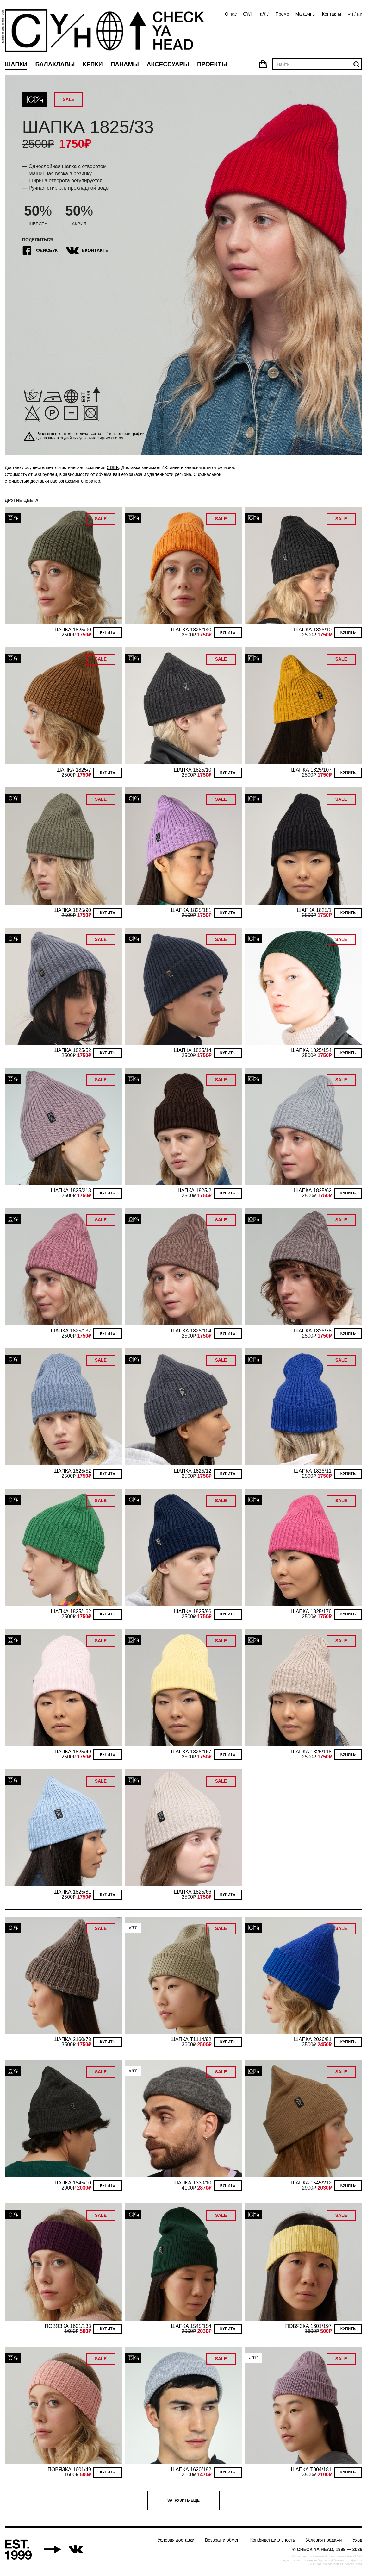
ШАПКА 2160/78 (72, 2039)
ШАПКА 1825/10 (313, 629)
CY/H (248, 13)
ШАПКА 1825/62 (313, 1190)
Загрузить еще (183, 2500)
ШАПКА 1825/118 (311, 1751)
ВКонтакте (88, 251)
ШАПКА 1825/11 (313, 1471)
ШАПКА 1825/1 (314, 910)
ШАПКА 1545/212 (311, 2182)
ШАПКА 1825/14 (192, 1050)
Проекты (212, 64)
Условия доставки (176, 2539)
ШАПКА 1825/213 (71, 1190)
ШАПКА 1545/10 (72, 2182)
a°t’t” (264, 13)
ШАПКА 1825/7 (73, 770)
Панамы (125, 64)
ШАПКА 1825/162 (71, 1611)
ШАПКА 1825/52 (72, 1050)
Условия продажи (324, 2539)
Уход (357, 2539)
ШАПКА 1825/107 (311, 770)
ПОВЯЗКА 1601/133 (68, 2326)
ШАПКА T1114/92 (191, 2039)
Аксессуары (168, 64)
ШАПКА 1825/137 (71, 1330)
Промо (282, 13)
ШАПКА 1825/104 (191, 1330)
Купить (107, 632)
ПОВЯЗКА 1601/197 (308, 2326)
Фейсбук (40, 251)
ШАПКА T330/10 (192, 2182)
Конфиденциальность (272, 2539)
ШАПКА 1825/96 (192, 1611)
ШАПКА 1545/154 (191, 2326)
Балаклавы (55, 64)
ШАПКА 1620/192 (191, 2469)
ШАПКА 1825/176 (311, 1611)
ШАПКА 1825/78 (313, 1330)
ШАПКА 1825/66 (192, 1892)
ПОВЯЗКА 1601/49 (69, 2469)
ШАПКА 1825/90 (72, 629)
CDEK (113, 467)
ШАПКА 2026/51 (313, 2039)
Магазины (305, 13)
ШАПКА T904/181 (311, 2469)
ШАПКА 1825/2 (194, 1190)
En (359, 14)
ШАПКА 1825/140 (191, 629)
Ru (350, 14)
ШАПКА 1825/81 (72, 1892)
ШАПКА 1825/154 (311, 1050)
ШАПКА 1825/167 (191, 1751)
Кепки (93, 64)
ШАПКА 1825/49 (72, 1751)
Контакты (331, 13)
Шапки (16, 64)
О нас (231, 13)
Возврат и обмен (222, 2539)
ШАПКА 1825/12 (192, 1471)
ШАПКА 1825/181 (191, 910)
